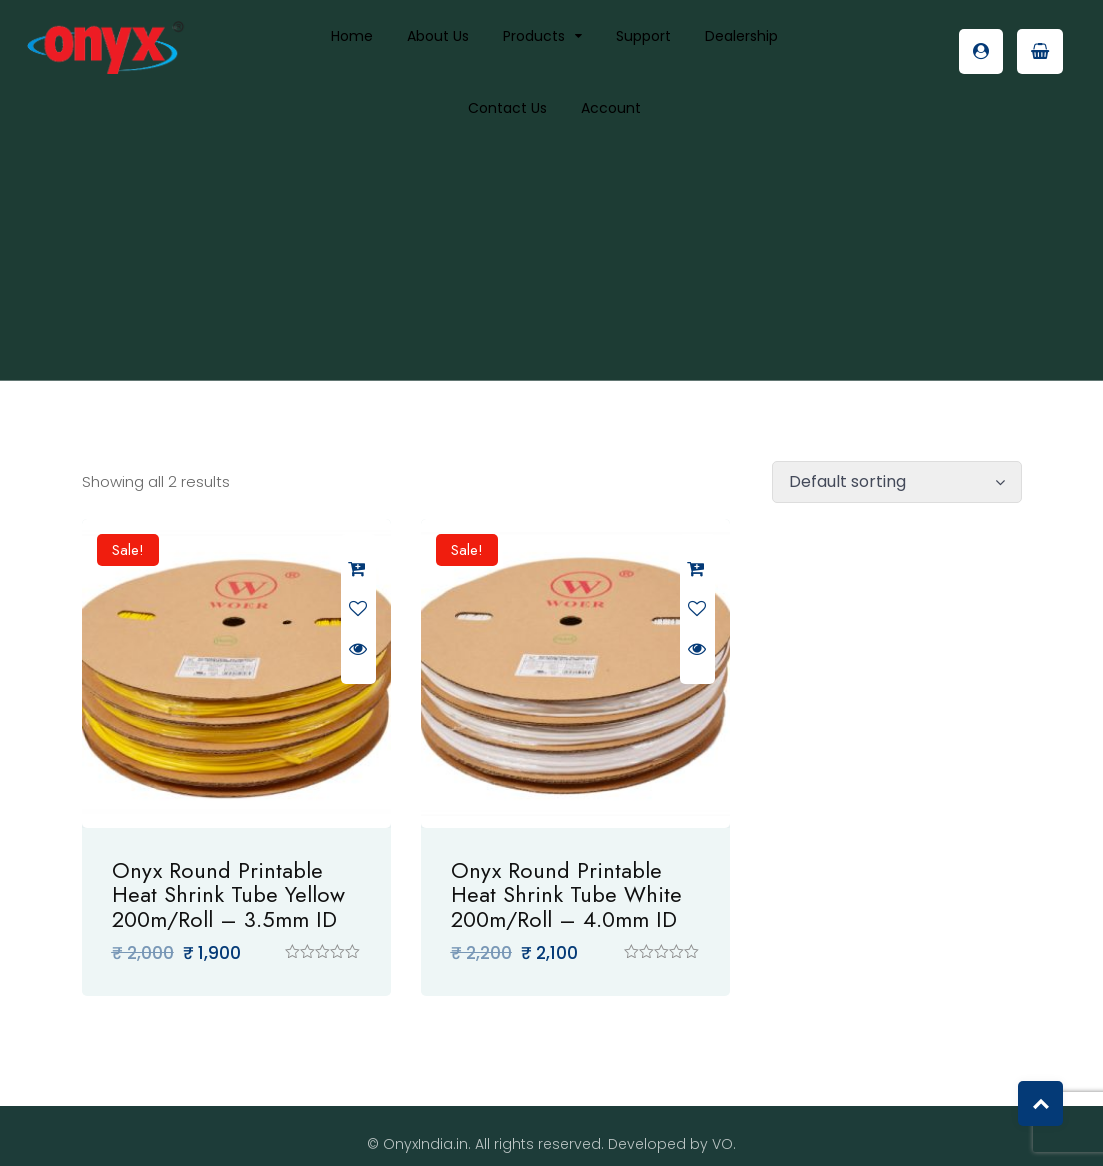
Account (611, 108)
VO (722, 1128)
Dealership (741, 36)
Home (352, 36)
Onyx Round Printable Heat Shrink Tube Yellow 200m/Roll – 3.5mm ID (228, 878)
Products (534, 36)
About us (438, 36)
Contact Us (507, 108)
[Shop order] (897, 482)
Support (643, 36)
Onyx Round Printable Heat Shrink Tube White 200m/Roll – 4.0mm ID (550, 878)
